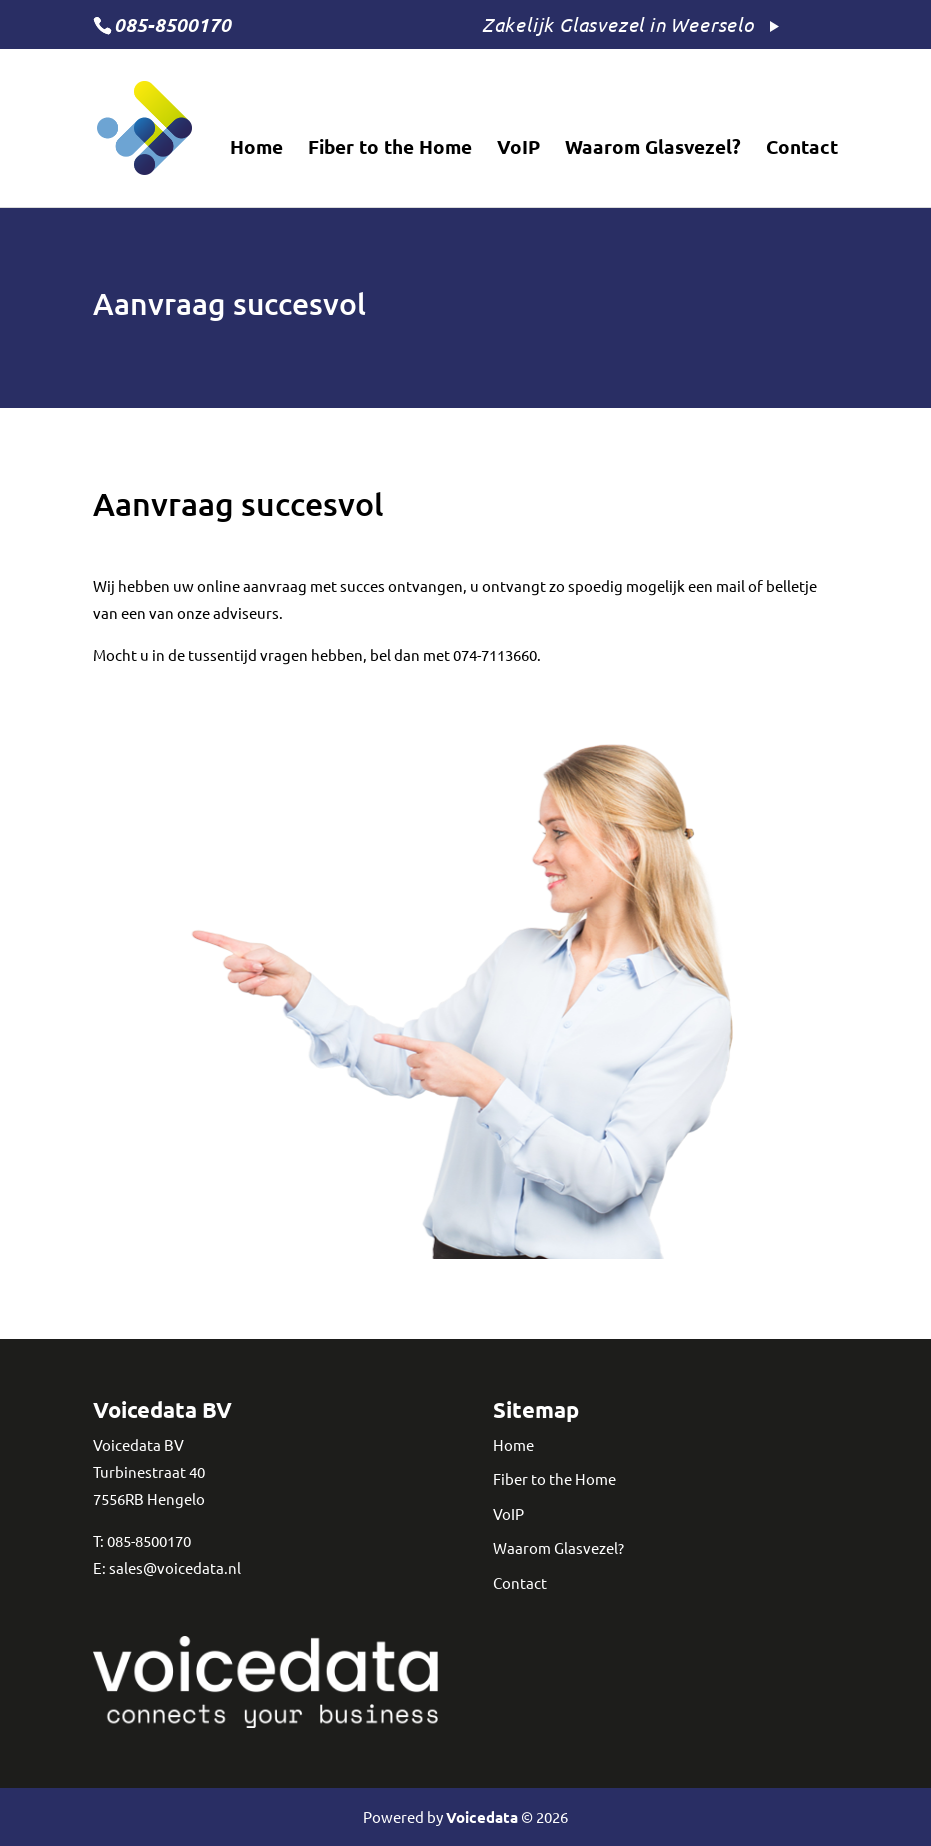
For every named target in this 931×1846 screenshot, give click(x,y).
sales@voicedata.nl (175, 1567)
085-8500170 (149, 1540)
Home (256, 149)
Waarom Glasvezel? (653, 149)
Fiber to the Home (390, 149)
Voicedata (482, 1817)
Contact (802, 149)
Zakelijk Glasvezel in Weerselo (618, 24)
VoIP (518, 149)
